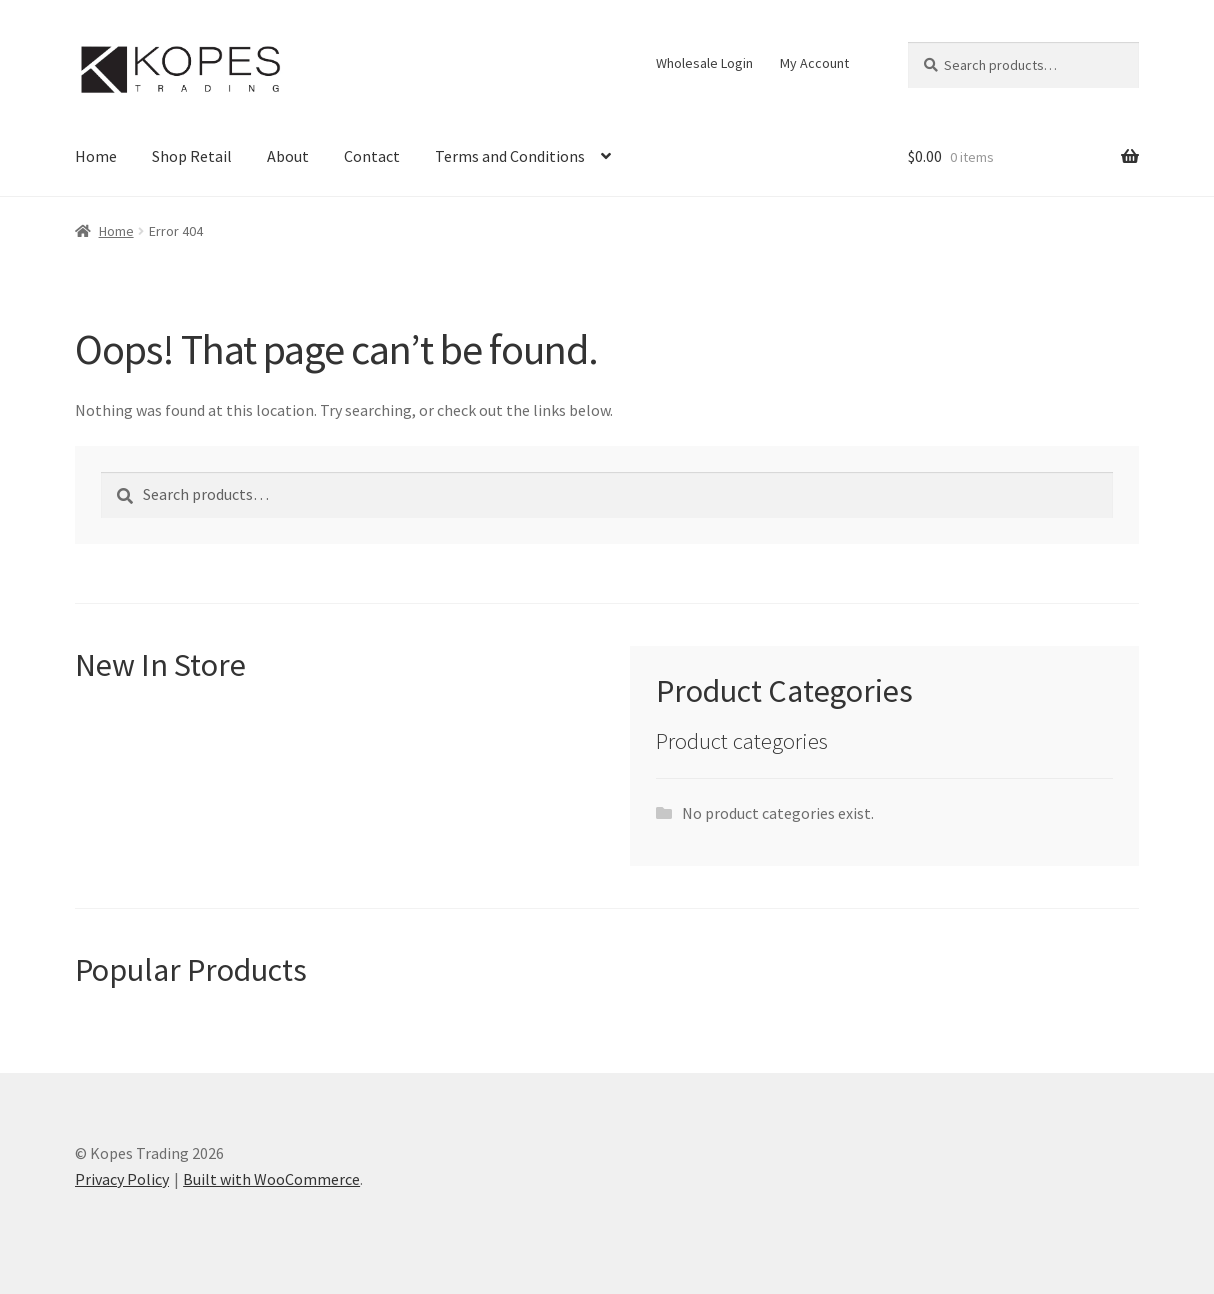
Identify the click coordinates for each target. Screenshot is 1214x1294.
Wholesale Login (704, 63)
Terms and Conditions (510, 156)
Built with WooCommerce (271, 1179)
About (288, 156)
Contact (372, 156)
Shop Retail (192, 156)
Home (96, 156)
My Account (814, 63)
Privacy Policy (122, 1179)
